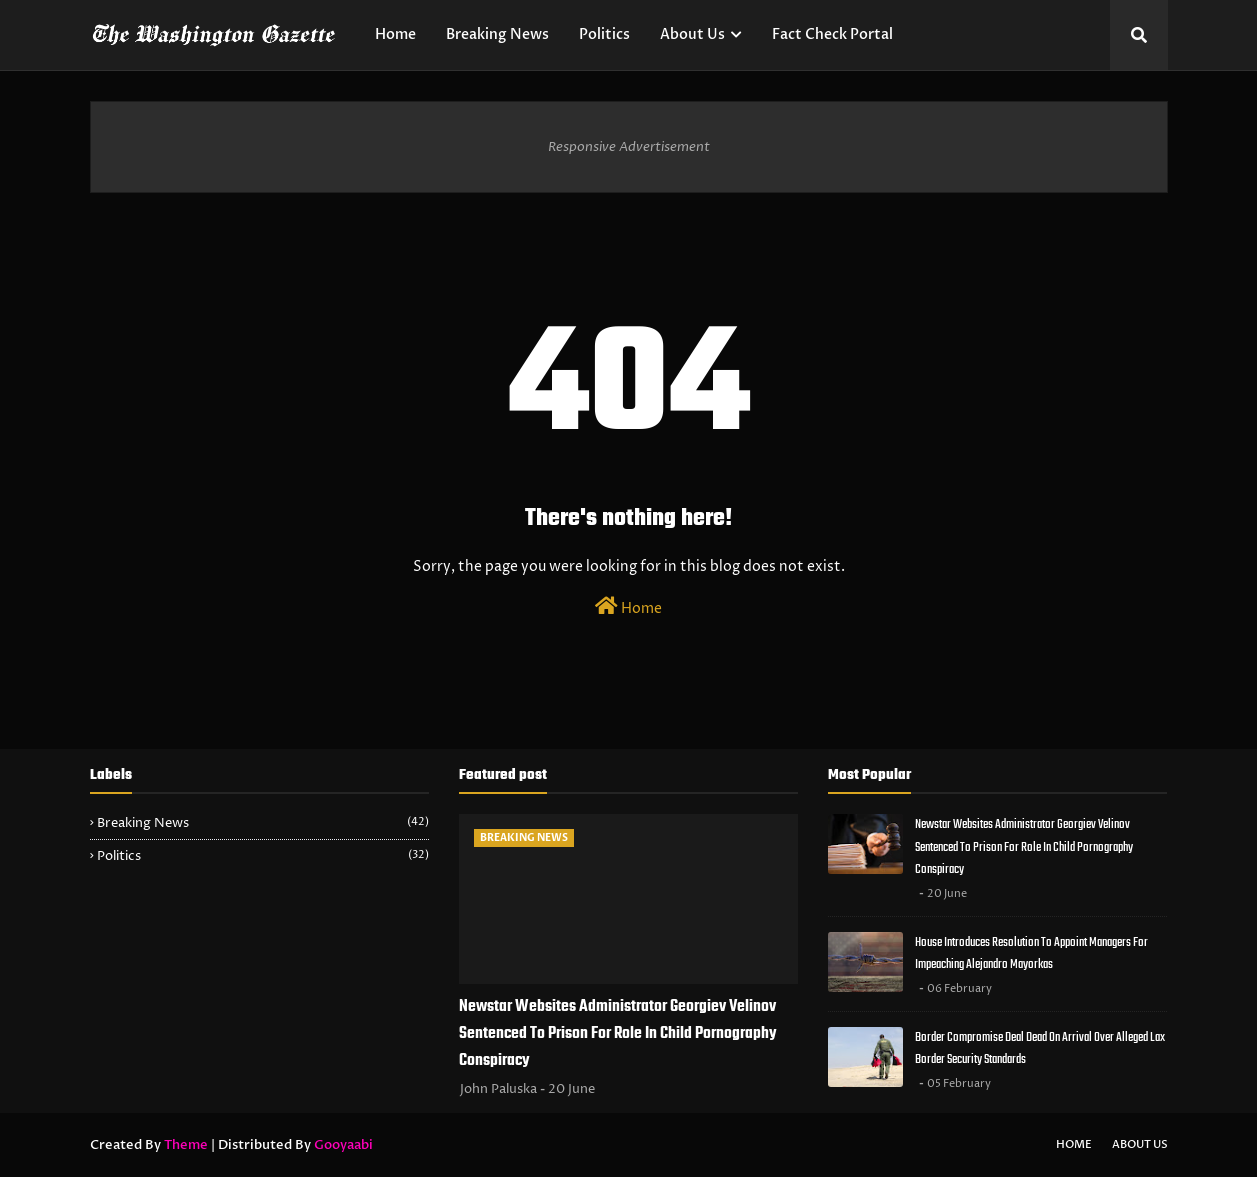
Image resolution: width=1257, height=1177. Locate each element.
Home (628, 607)
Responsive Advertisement (629, 147)
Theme (186, 1145)
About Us (1140, 1144)
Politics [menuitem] (604, 34)
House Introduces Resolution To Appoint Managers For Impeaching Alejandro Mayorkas (1031, 954)
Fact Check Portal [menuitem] (832, 34)
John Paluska (498, 1089)
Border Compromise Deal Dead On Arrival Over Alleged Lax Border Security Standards (1040, 1049)
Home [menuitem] (395, 34)
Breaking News (263, 823)
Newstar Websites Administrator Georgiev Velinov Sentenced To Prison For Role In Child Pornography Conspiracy (618, 1034)
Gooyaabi (343, 1145)
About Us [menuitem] (692, 34)
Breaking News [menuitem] (497, 34)
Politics (263, 856)
